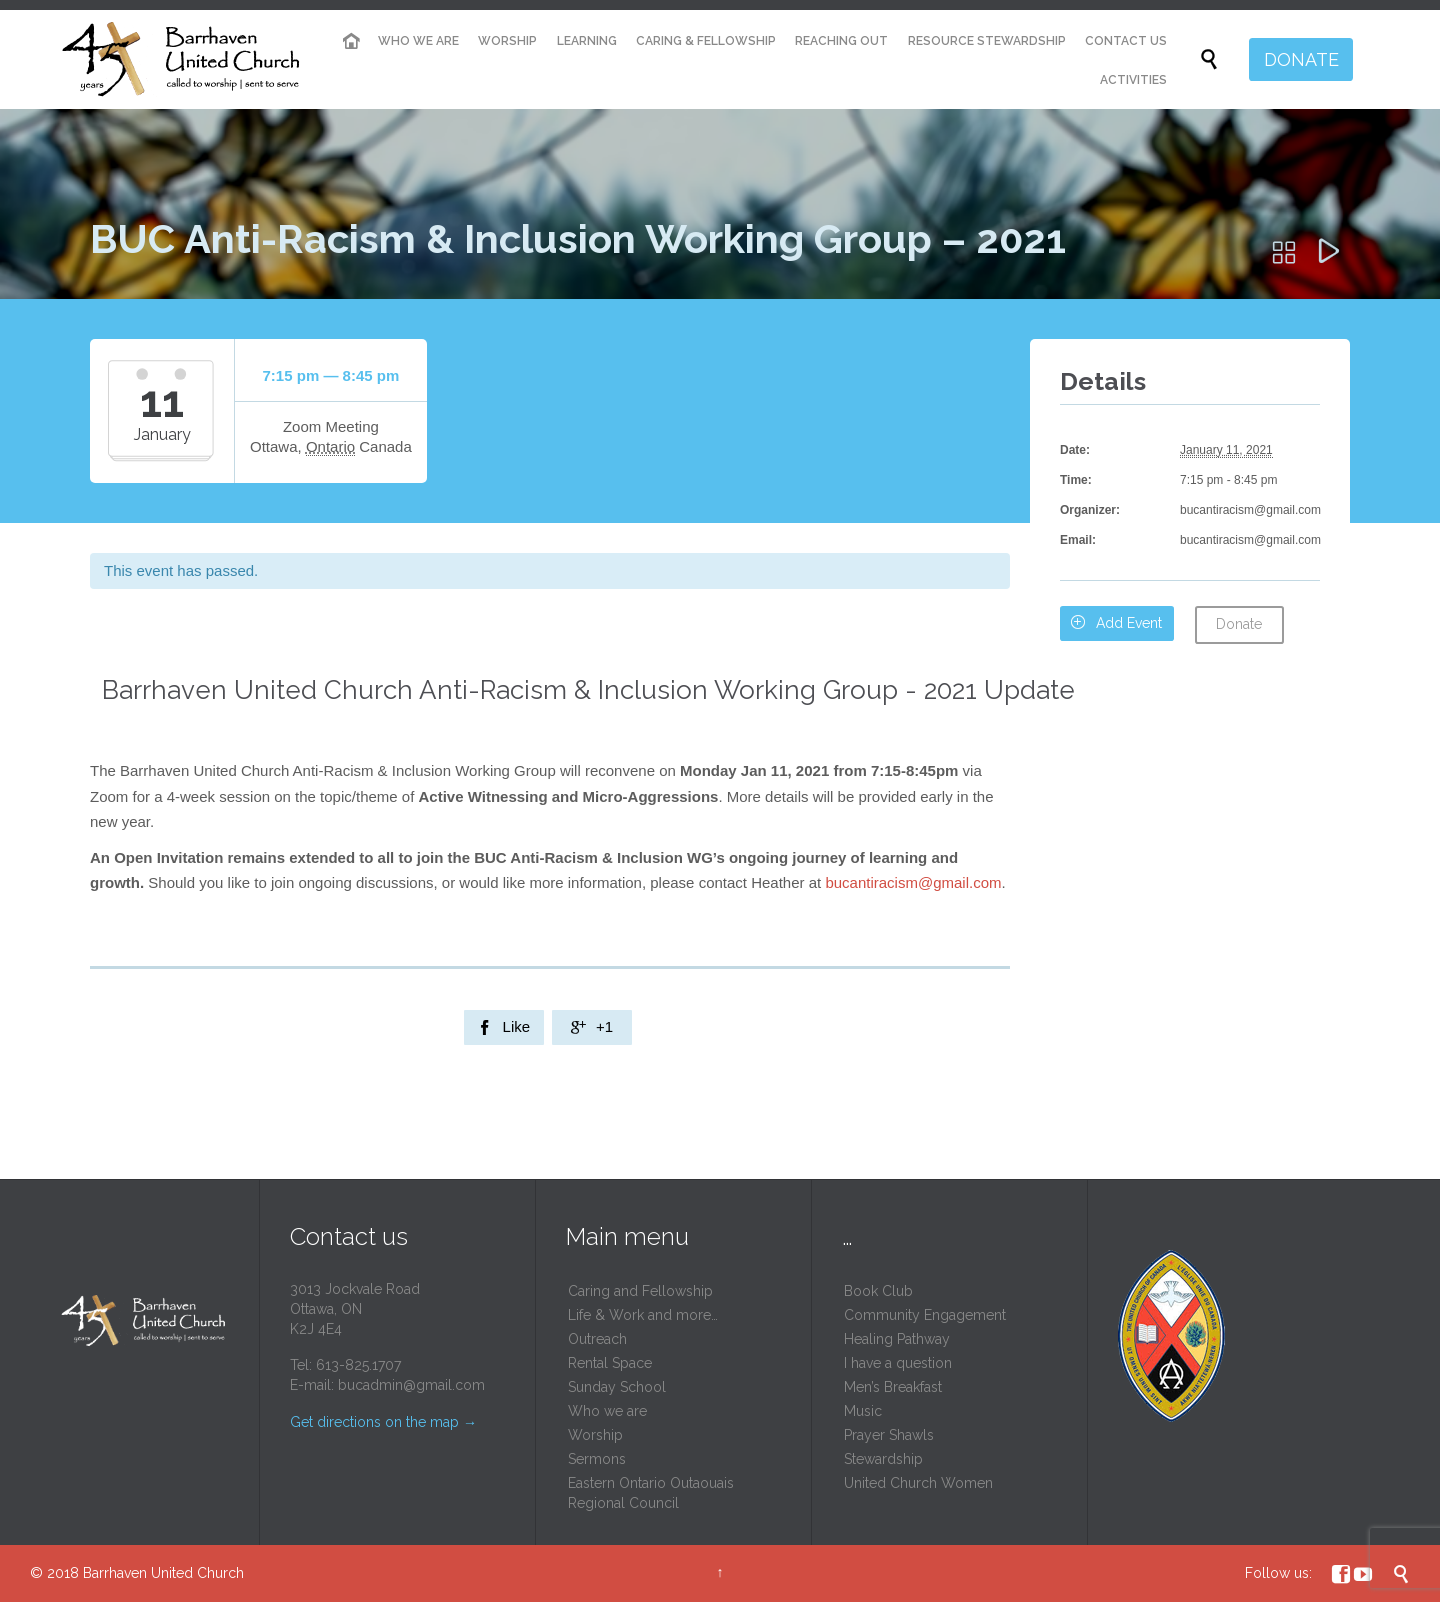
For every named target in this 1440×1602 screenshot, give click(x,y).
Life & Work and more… (643, 1315)
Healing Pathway (897, 1339)
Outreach (597, 1339)
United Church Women (918, 1483)
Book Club (878, 1291)
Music (863, 1411)
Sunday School (617, 1387)
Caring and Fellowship (640, 1291)
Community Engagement (925, 1315)
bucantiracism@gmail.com (913, 882)
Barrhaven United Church (163, 1573)
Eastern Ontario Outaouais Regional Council (651, 1493)
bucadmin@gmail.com (411, 1385)
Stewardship (883, 1459)
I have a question (898, 1363)
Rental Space (610, 1363)
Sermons (597, 1459)
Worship (595, 1435)
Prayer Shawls (889, 1435)
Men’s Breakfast (893, 1387)
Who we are (607, 1411)
